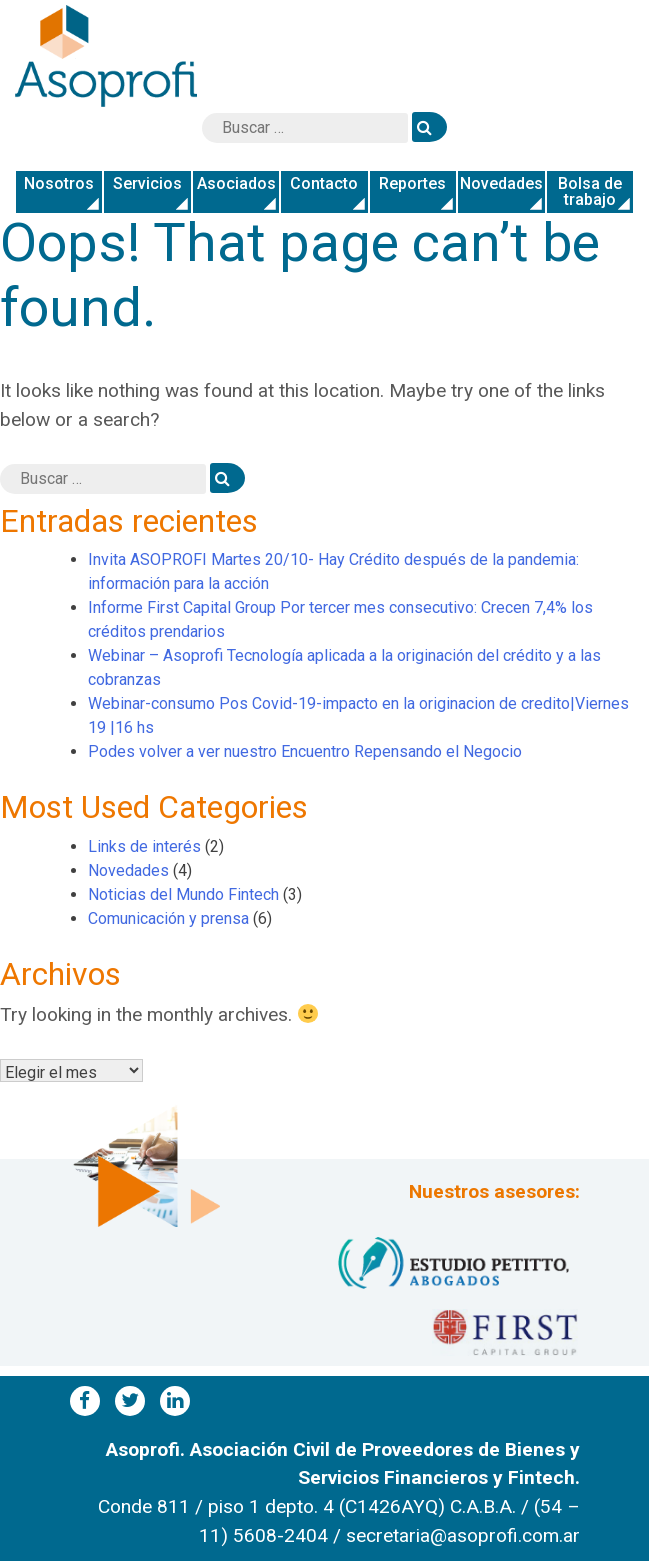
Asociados (236, 184)
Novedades (501, 184)
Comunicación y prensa (168, 918)
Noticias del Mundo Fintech (183, 894)
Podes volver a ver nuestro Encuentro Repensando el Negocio (305, 751)
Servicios (147, 184)
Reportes (412, 184)
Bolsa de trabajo (590, 192)
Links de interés (144, 846)
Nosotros (59, 184)
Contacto (324, 184)
